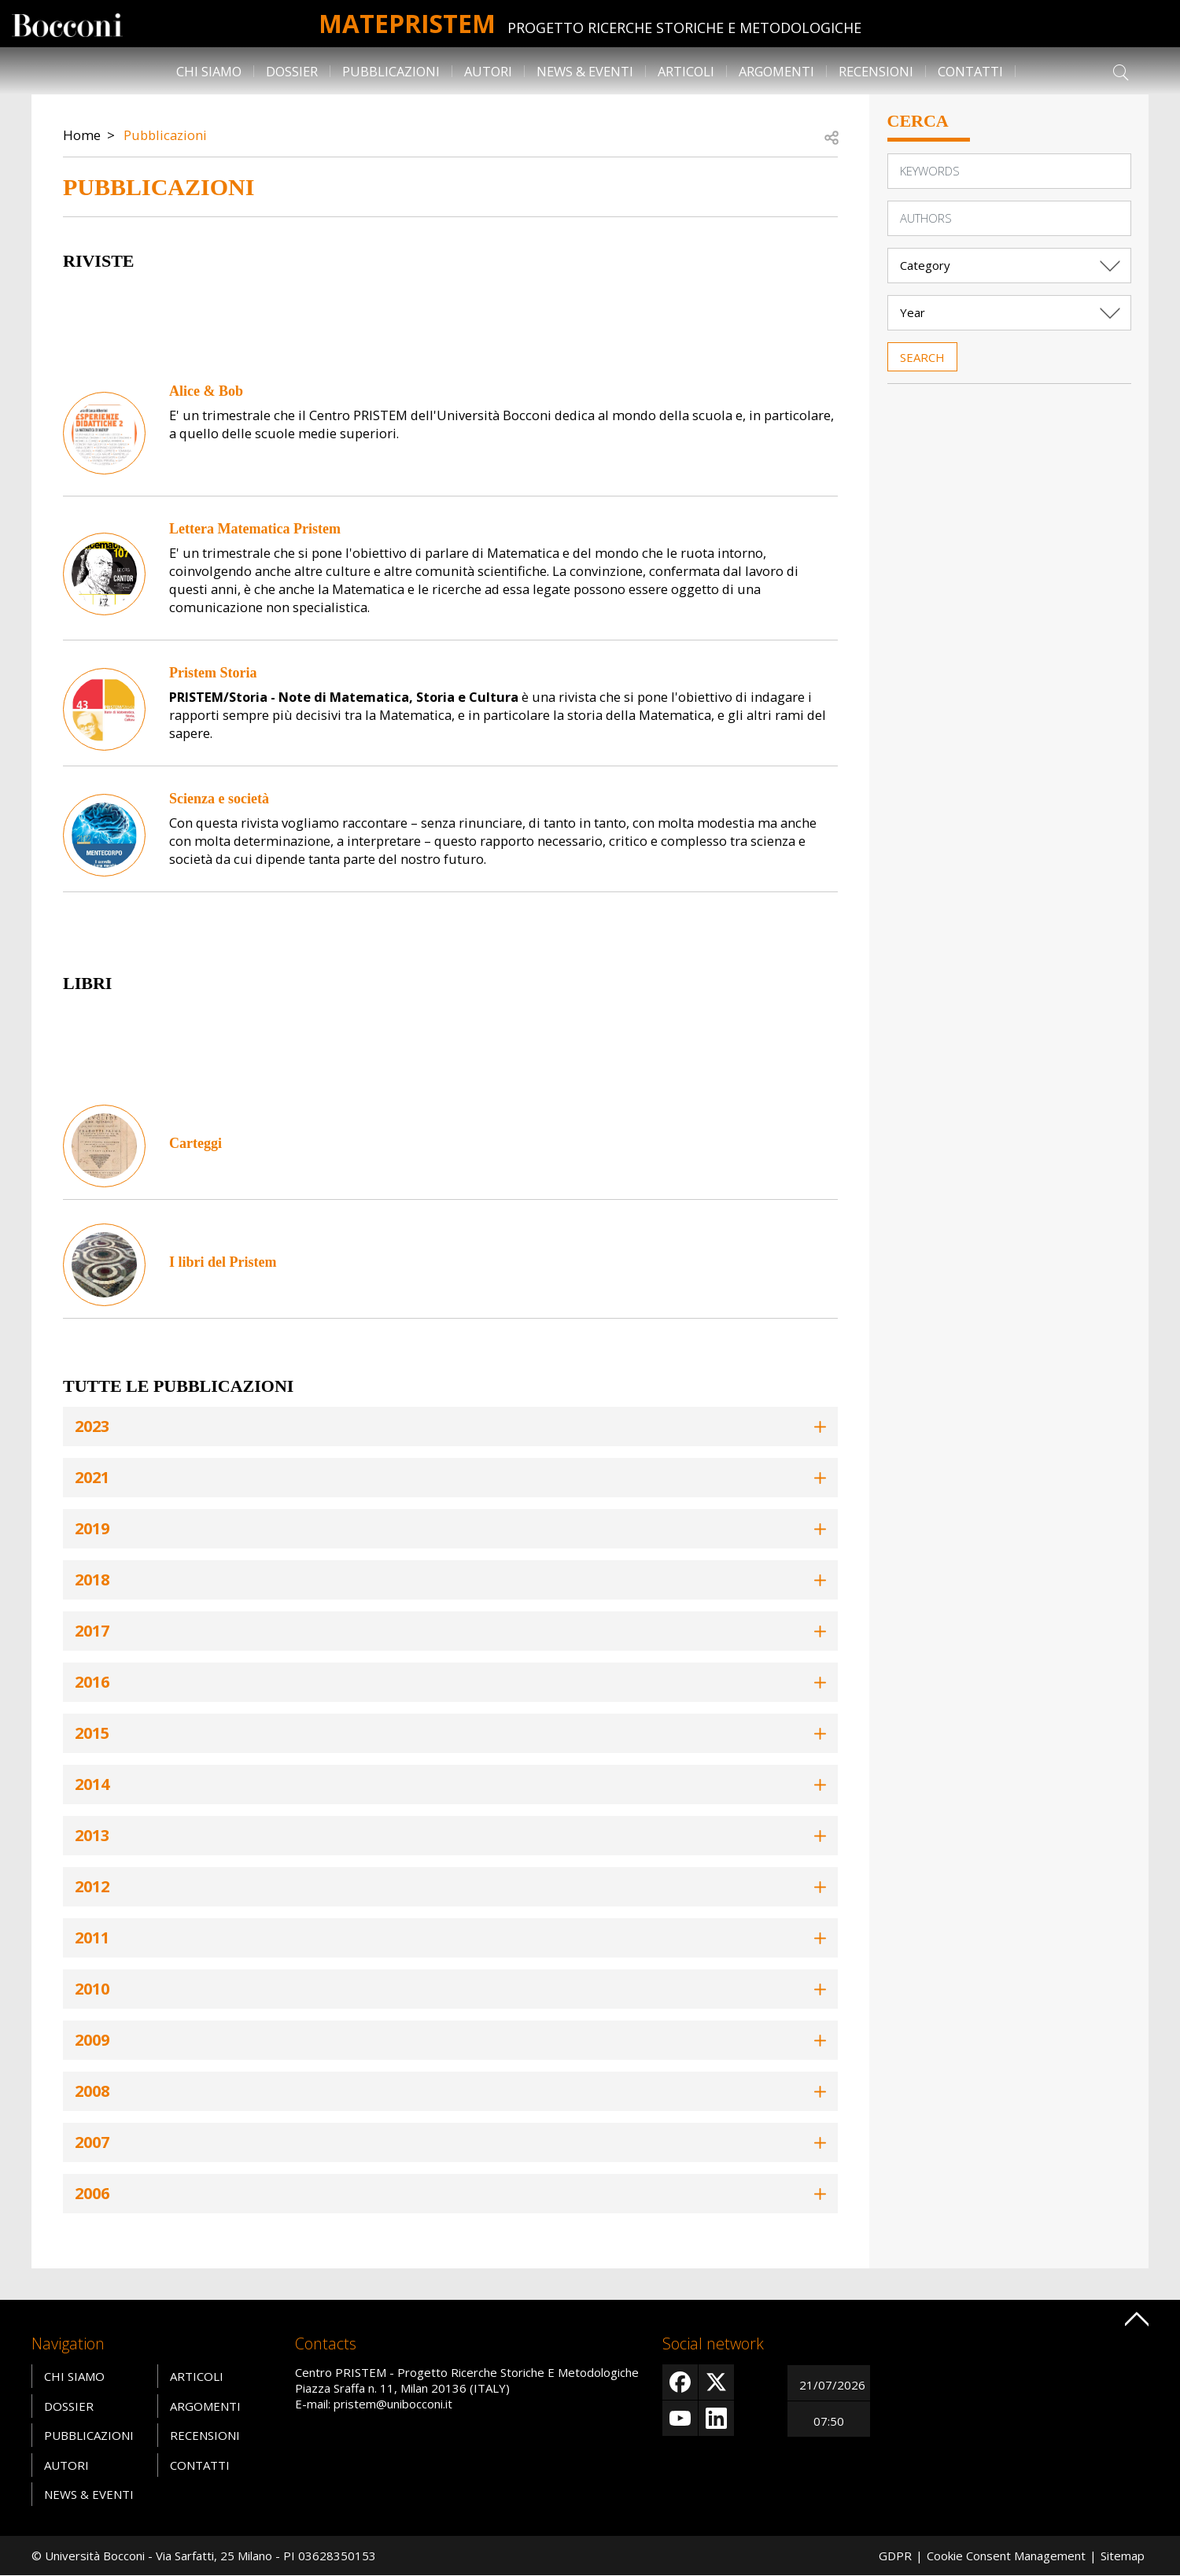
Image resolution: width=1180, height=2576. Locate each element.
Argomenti (776, 71)
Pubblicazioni (391, 71)
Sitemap (1123, 2555)
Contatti (970, 71)
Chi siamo (209, 71)
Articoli (686, 71)
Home (82, 135)
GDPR (895, 2555)
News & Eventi (585, 71)
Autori (488, 71)
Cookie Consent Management (1006, 2555)
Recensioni (876, 71)
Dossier (292, 71)
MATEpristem (407, 23)
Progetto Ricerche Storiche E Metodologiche (684, 27)
